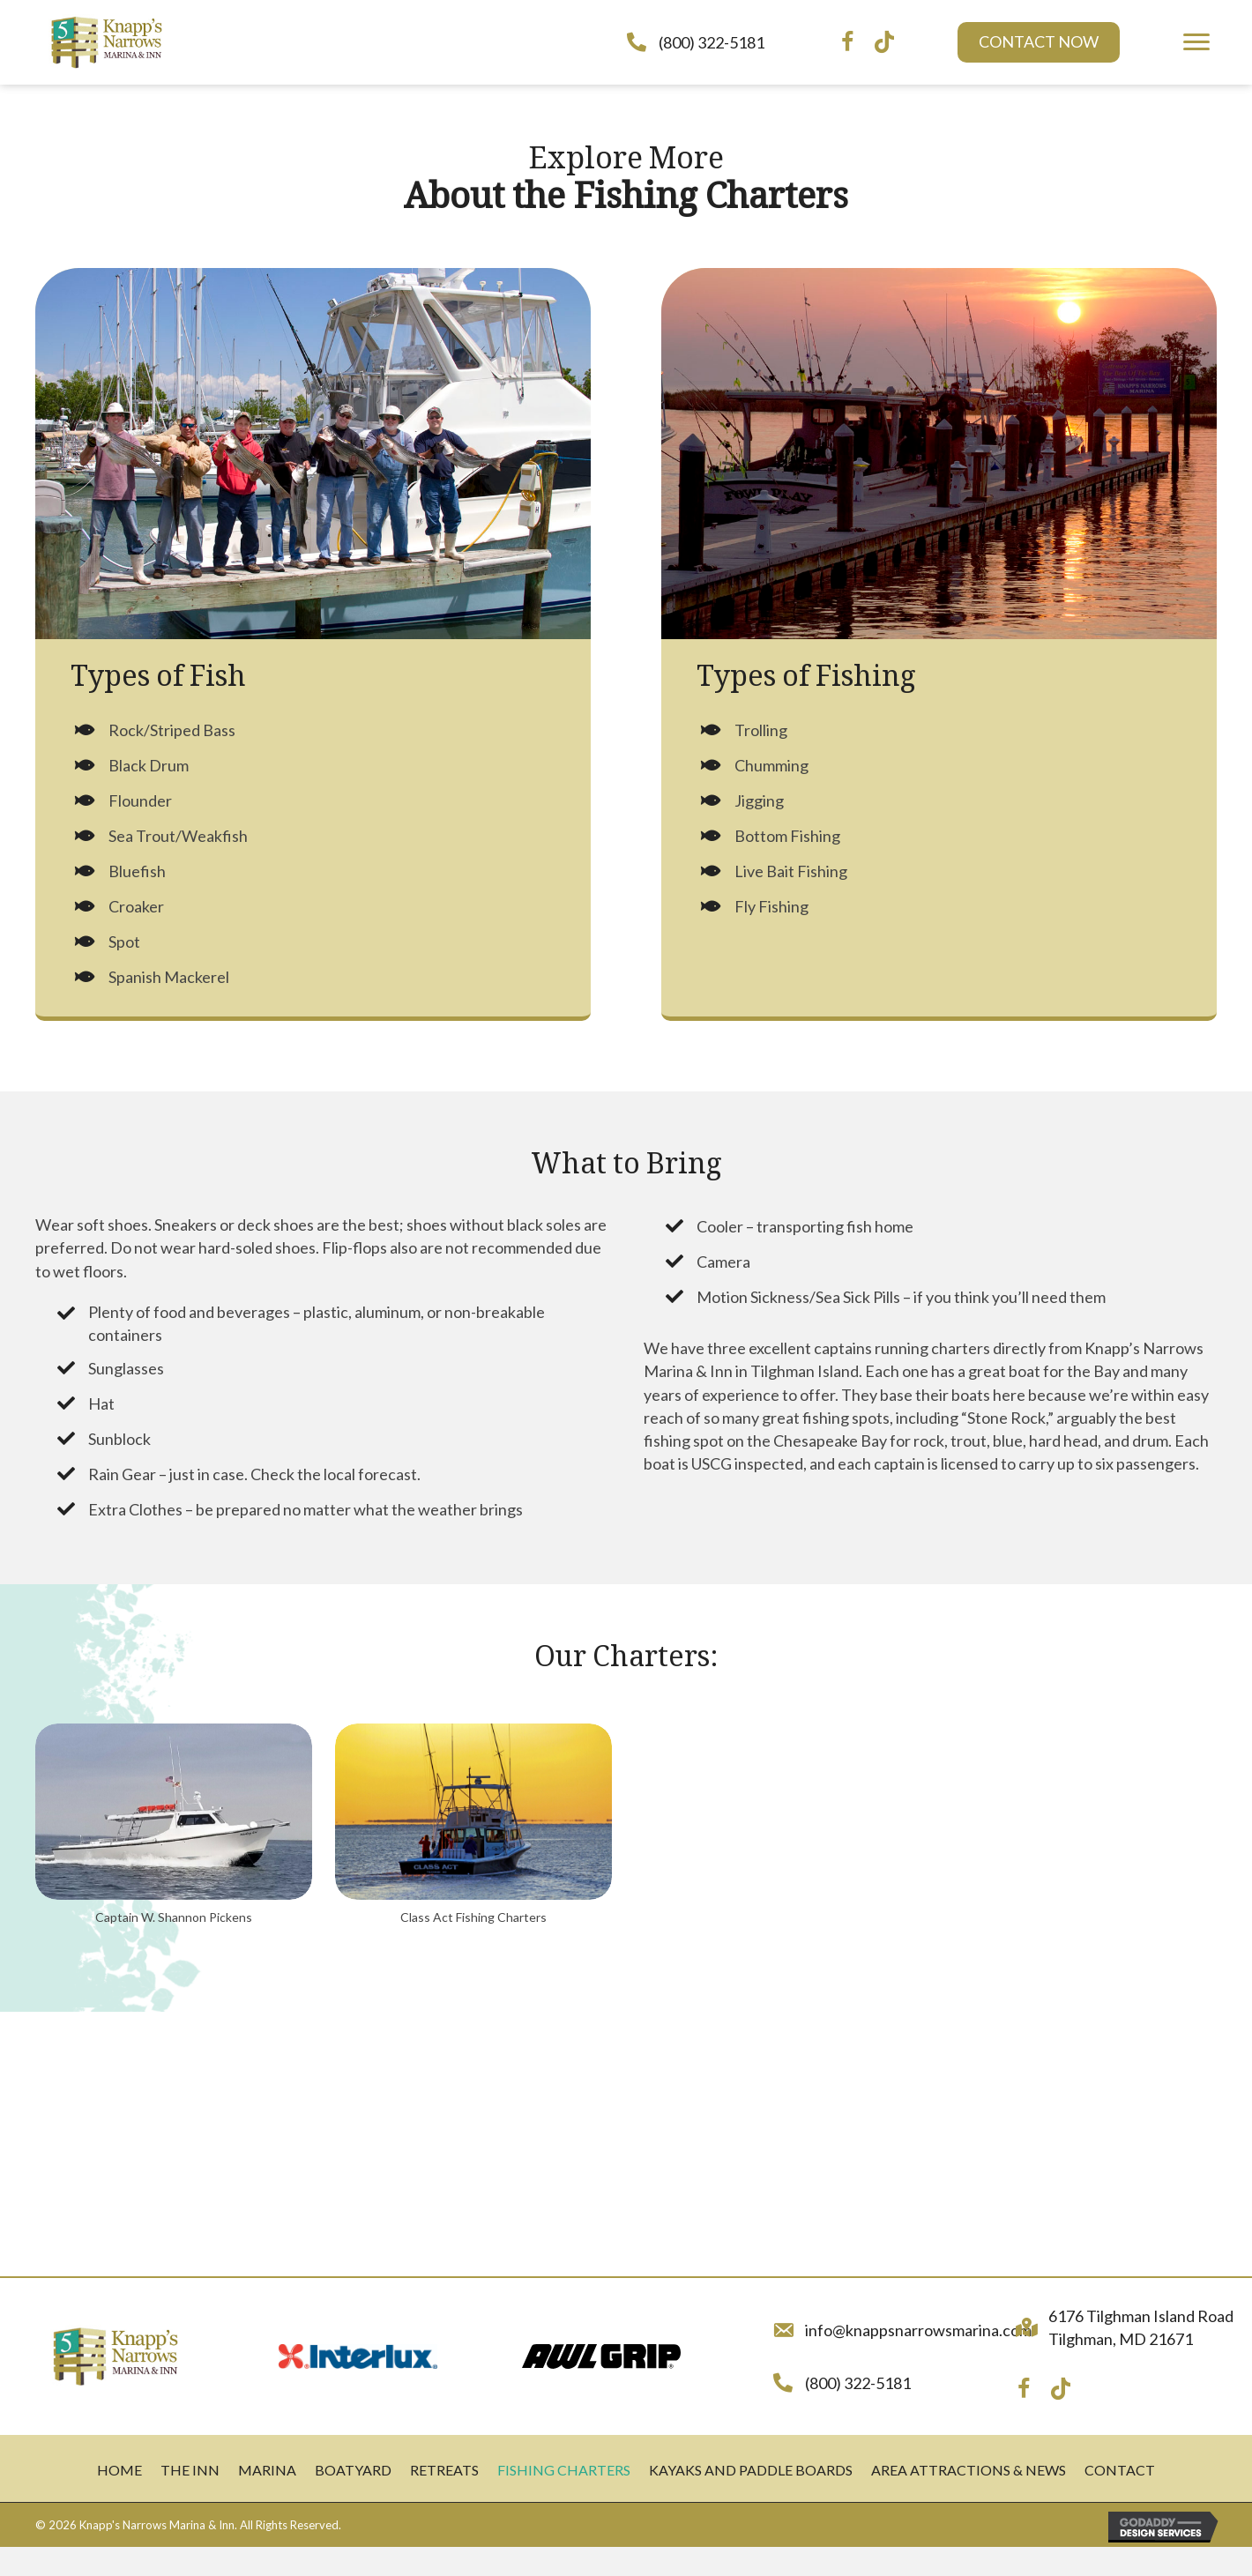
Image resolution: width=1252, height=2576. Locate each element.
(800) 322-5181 (711, 42)
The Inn (190, 2469)
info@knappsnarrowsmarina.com (918, 2330)
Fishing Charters (563, 2469)
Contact (1119, 2469)
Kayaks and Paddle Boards (751, 2469)
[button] (1039, 42)
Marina (267, 2469)
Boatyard (353, 2469)
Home (119, 2469)
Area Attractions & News (968, 2469)
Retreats (444, 2469)
